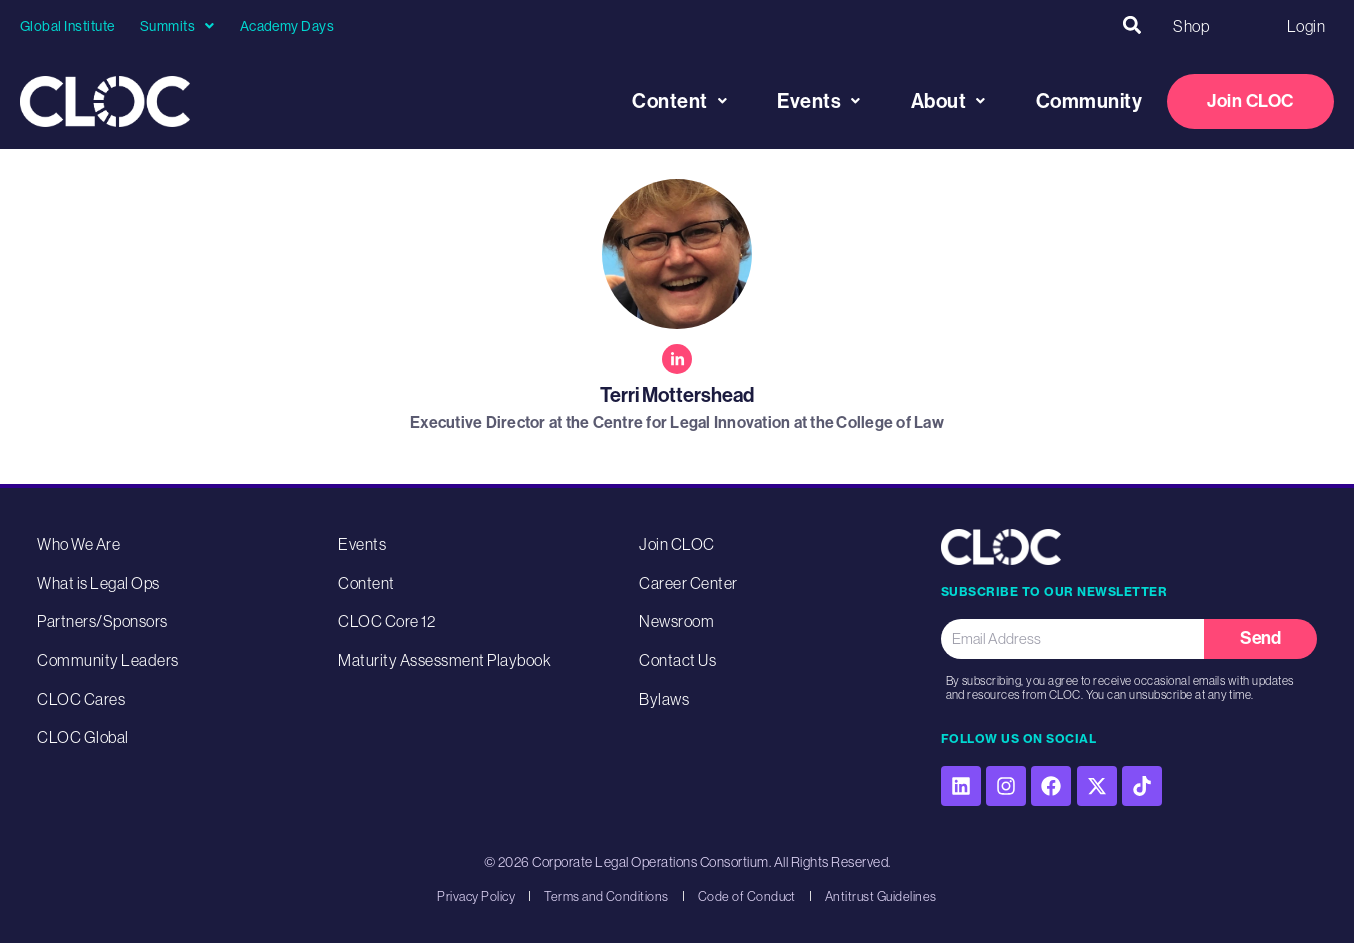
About (948, 101)
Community (1089, 101)
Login (1306, 26)
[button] (1131, 25)
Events (819, 101)
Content (679, 101)
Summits (177, 26)
